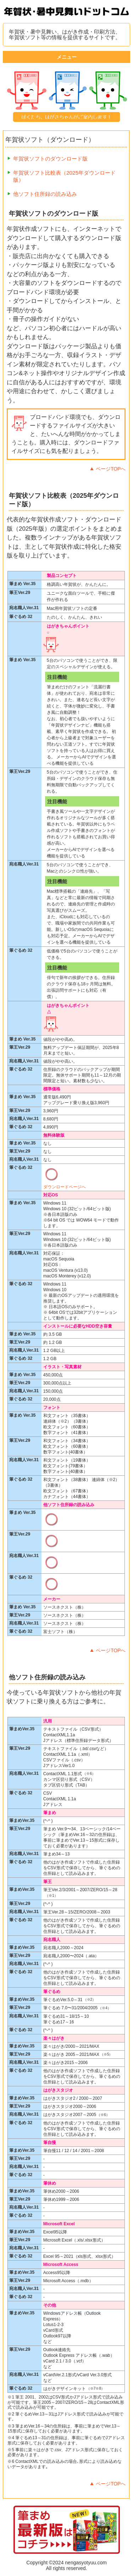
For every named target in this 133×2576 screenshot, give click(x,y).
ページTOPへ (111, 469)
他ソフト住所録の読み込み (45, 194)
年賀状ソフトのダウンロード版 (50, 159)
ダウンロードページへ (64, 1186)
